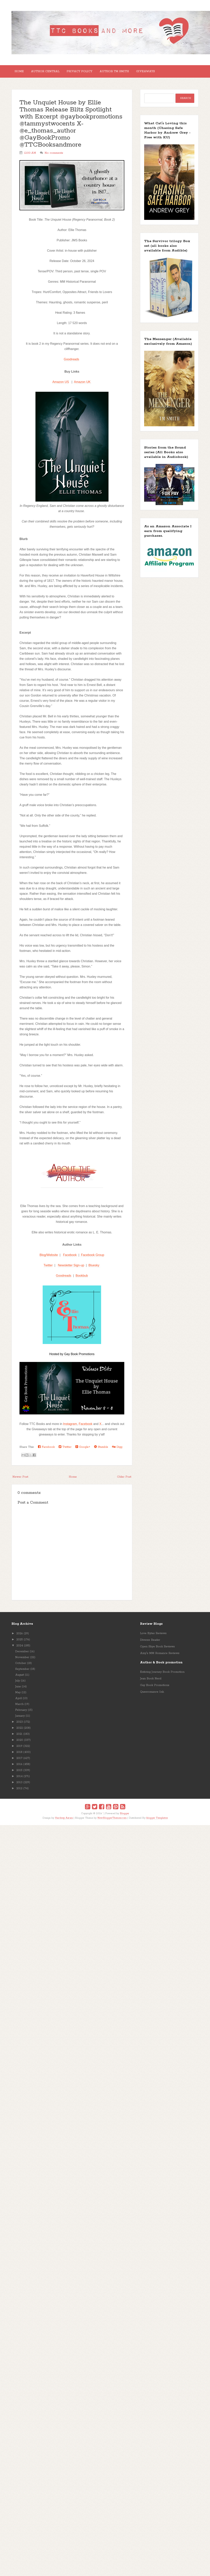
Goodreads (71, 362)
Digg (117, 1450)
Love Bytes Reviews (153, 1636)
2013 (19, 1785)
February (21, 1713)
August (19, 1678)
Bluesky (94, 1268)
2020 (19, 1743)
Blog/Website (49, 1258)
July (17, 1684)
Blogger (124, 1816)
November (22, 1660)
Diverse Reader (150, 1643)
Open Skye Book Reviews (157, 1649)
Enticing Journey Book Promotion (162, 1675)
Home (20, 73)
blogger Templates (157, 1821)
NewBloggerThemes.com (112, 1821)
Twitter (48, 1268)
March (19, 1707)
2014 (19, 1779)
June (18, 1689)
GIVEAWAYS (159, 73)
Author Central (50, 73)
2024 (19, 1648)
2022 (19, 1731)
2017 (19, 1761)
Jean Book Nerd (150, 1681)
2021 (19, 1737)
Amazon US (60, 385)
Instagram (70, 1427)
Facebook (70, 1258)
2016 (19, 1767)
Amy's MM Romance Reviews (159, 1656)
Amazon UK (83, 385)
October (20, 1666)
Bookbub (82, 1278)
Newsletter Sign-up (71, 1268)
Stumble (101, 1450)
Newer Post (20, 1480)
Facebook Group (92, 1258)
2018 (19, 1755)
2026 (19, 1636)
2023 (19, 1725)
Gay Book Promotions (154, 1688)
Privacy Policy (87, 73)
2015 (19, 1773)
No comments (54, 156)
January (20, 1719)
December (22, 1654)
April (18, 1701)
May (18, 1695)
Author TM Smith (125, 73)
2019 (19, 1749)
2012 (19, 1791)
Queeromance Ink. (152, 1695)
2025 (19, 1642)
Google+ (82, 1450)
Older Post (124, 1480)
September (22, 1672)
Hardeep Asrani (64, 1821)
